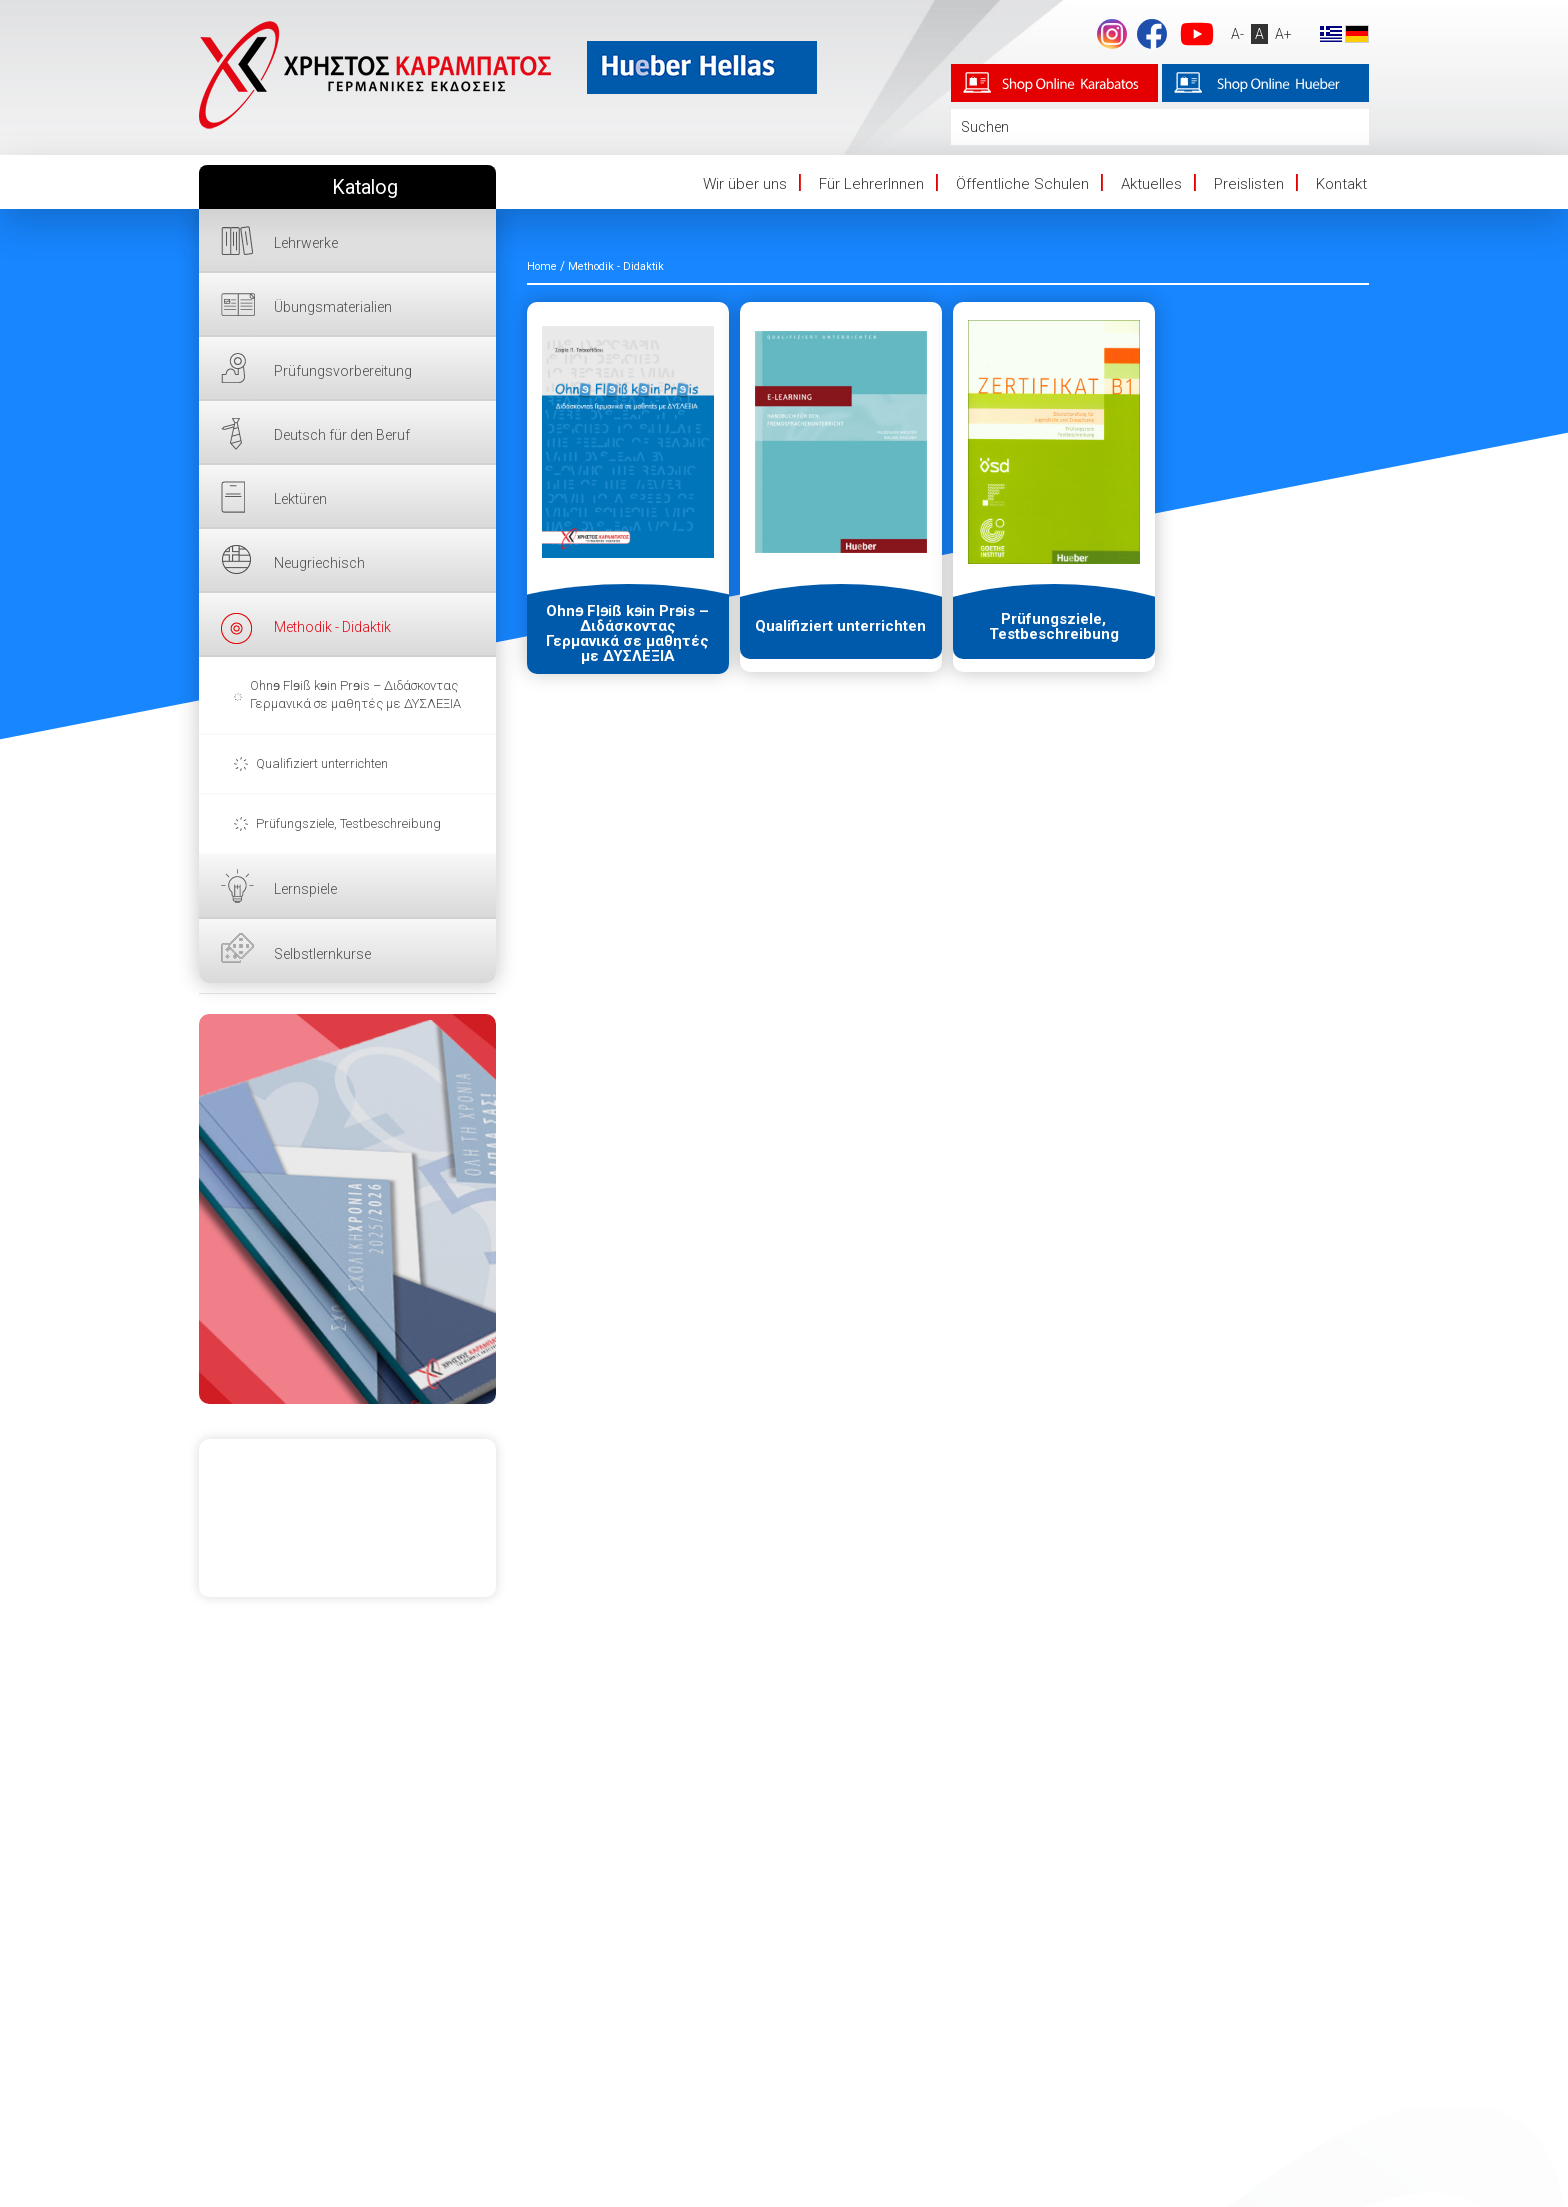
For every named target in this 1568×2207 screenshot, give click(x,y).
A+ (1282, 34)
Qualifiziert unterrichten (322, 763)
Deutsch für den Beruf (342, 435)
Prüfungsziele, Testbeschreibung (348, 823)
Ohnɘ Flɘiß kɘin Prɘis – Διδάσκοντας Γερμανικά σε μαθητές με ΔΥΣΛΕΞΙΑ (355, 694)
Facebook (1151, 34)
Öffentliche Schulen (1022, 184)
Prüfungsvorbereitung (343, 371)
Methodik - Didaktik (332, 627)
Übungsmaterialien (333, 307)
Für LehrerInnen (871, 184)
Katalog (365, 187)
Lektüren (300, 499)
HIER (347, 1209)
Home (542, 266)
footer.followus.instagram (1111, 34)
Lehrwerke (306, 243)
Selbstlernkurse (322, 954)
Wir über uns (745, 184)
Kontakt (1341, 184)
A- (1236, 34)
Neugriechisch (319, 563)
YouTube (1196, 34)
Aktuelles (1151, 184)
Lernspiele (305, 889)
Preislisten (1249, 184)
